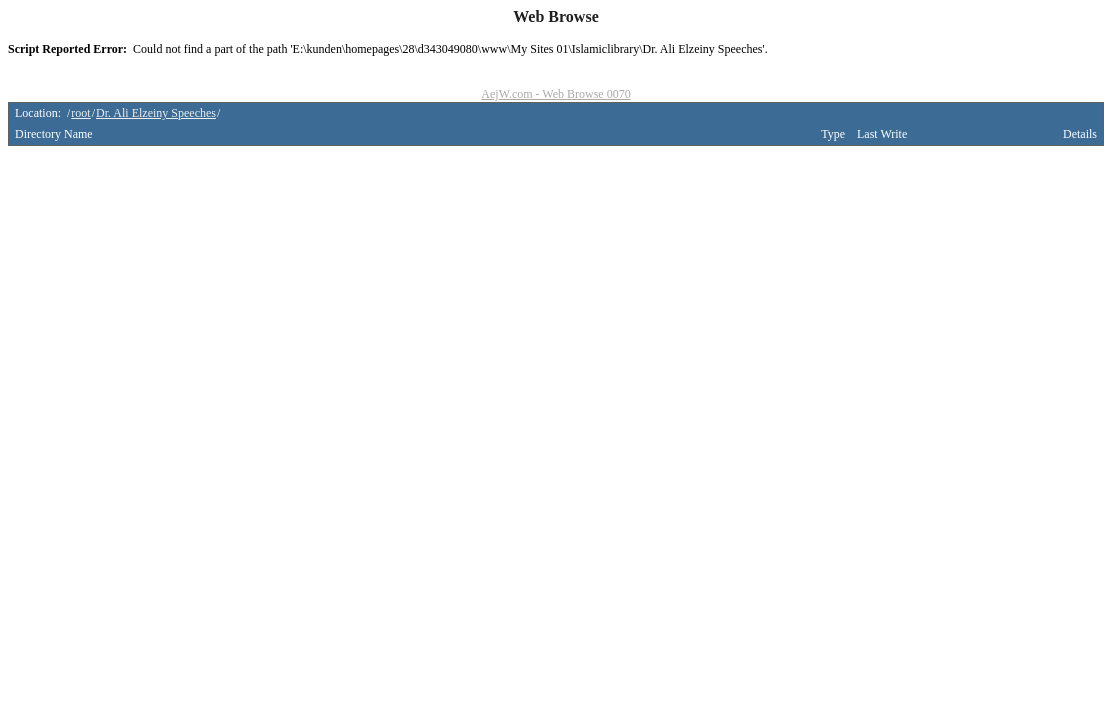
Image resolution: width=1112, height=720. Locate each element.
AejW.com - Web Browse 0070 (555, 94)
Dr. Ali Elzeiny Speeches (156, 113)
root (80, 113)
